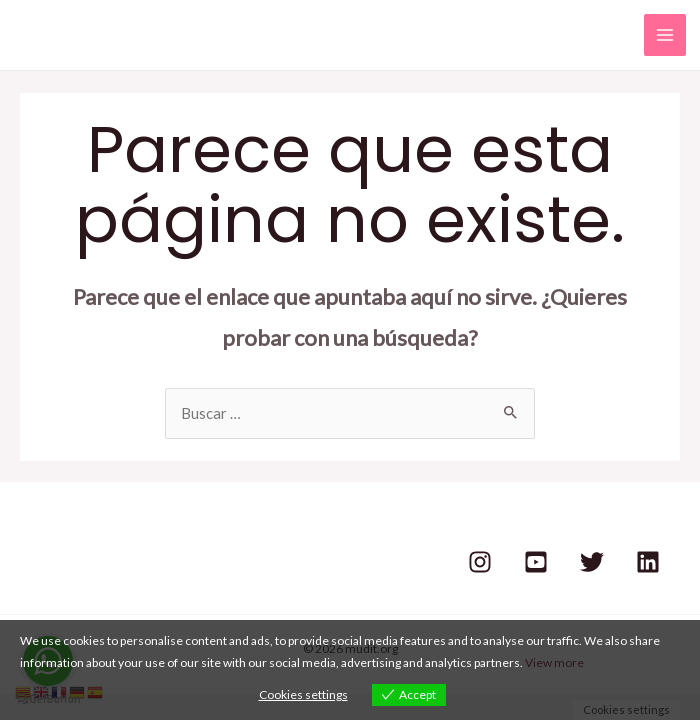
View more (554, 662)
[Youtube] (536, 562)
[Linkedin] (648, 562)
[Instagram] (480, 562)
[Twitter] (592, 562)
